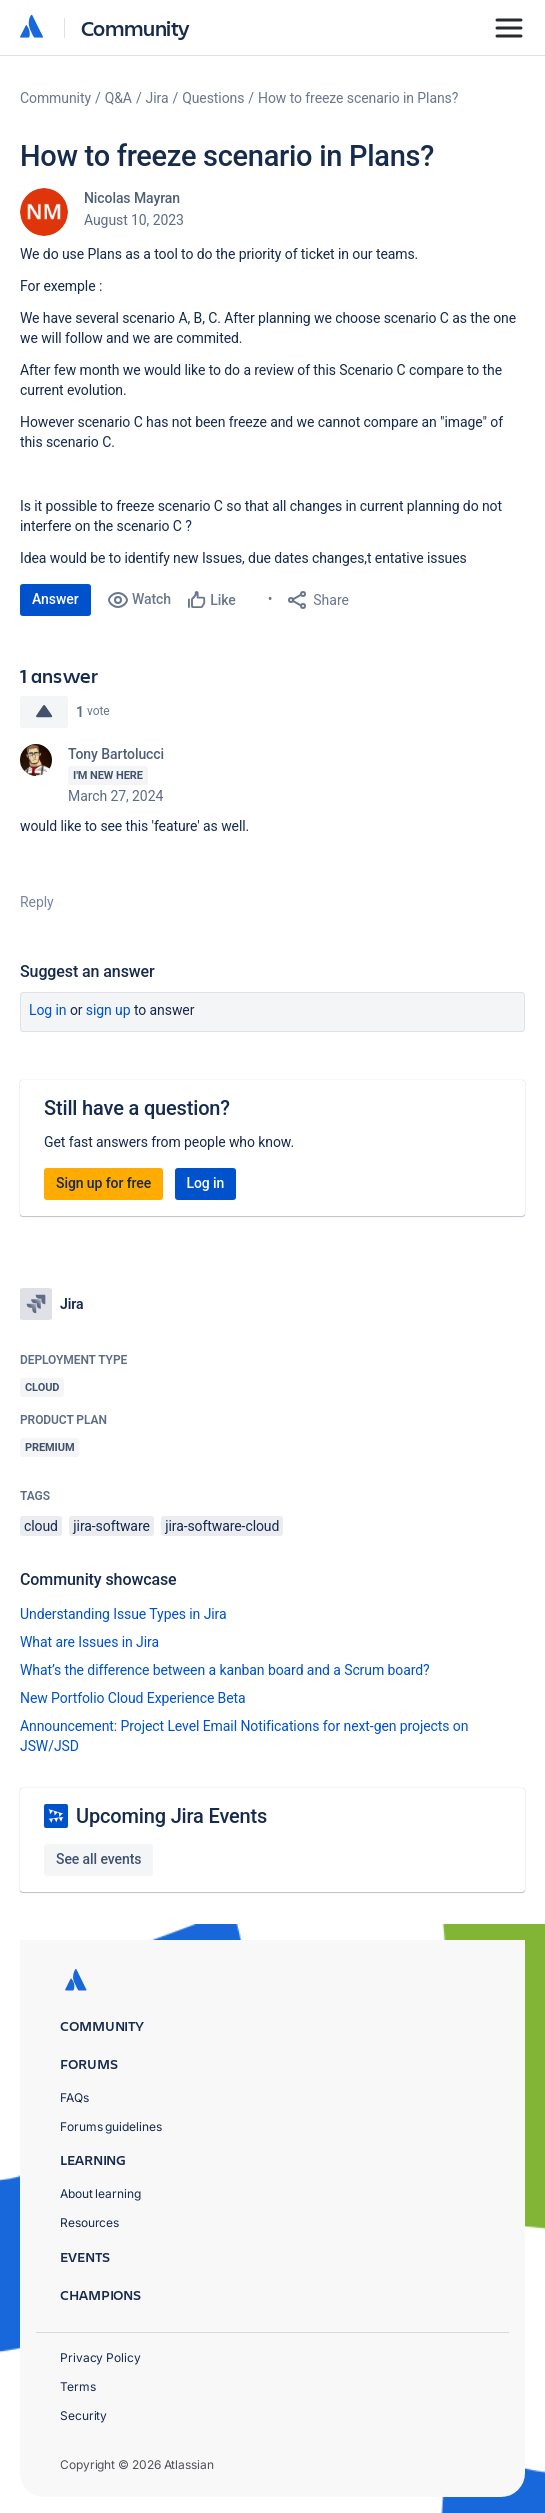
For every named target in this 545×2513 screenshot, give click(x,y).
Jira (157, 98)
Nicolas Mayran (132, 198)
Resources (89, 2222)
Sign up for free (103, 1183)
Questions (213, 98)
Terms (78, 2386)
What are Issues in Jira (89, 1642)
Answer (55, 599)
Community (135, 27)
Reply (37, 902)
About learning (100, 2193)
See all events (98, 1859)
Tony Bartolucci (116, 754)
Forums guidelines (111, 2126)
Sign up (108, 1010)
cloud (41, 1526)
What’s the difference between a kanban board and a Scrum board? (225, 1670)
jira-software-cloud (222, 1526)
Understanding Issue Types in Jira (123, 1614)
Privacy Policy (100, 2357)
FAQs (74, 2097)
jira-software (111, 1526)
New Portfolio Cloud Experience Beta (133, 1698)
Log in (48, 1010)
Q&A (118, 98)
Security (83, 2415)
